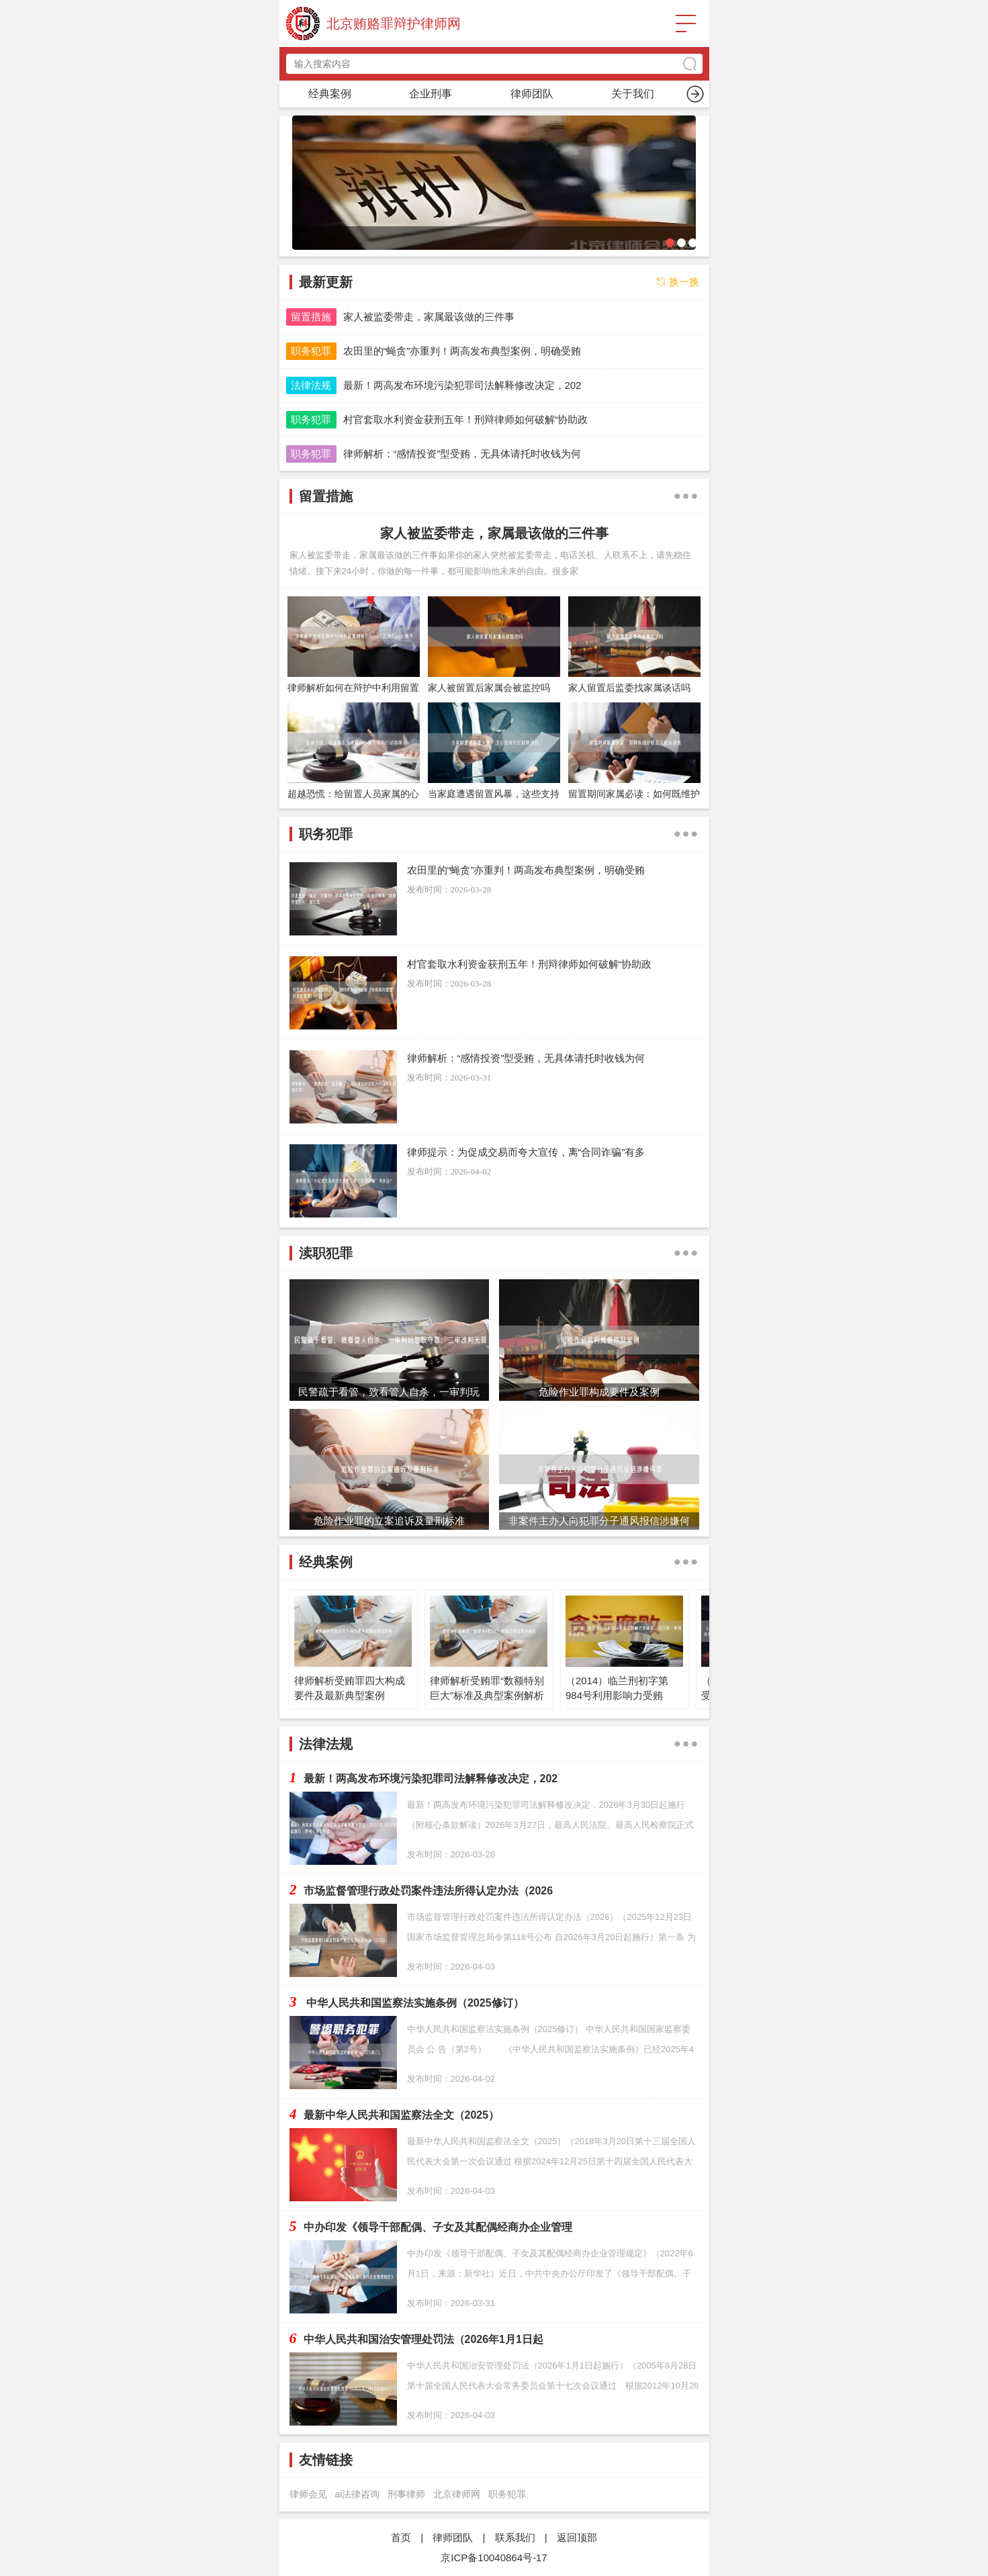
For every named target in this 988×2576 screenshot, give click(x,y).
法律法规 (311, 385)
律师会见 (308, 2494)
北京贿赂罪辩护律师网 (393, 23)
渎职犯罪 (632, 93)
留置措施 (531, 93)
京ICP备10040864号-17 (494, 2557)
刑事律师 (406, 2494)
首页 (330, 93)
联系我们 (515, 2537)
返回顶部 (577, 2537)
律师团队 (453, 2537)
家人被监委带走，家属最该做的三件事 (494, 533)
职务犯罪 (430, 93)
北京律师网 (456, 2494)
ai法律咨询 (357, 2494)
